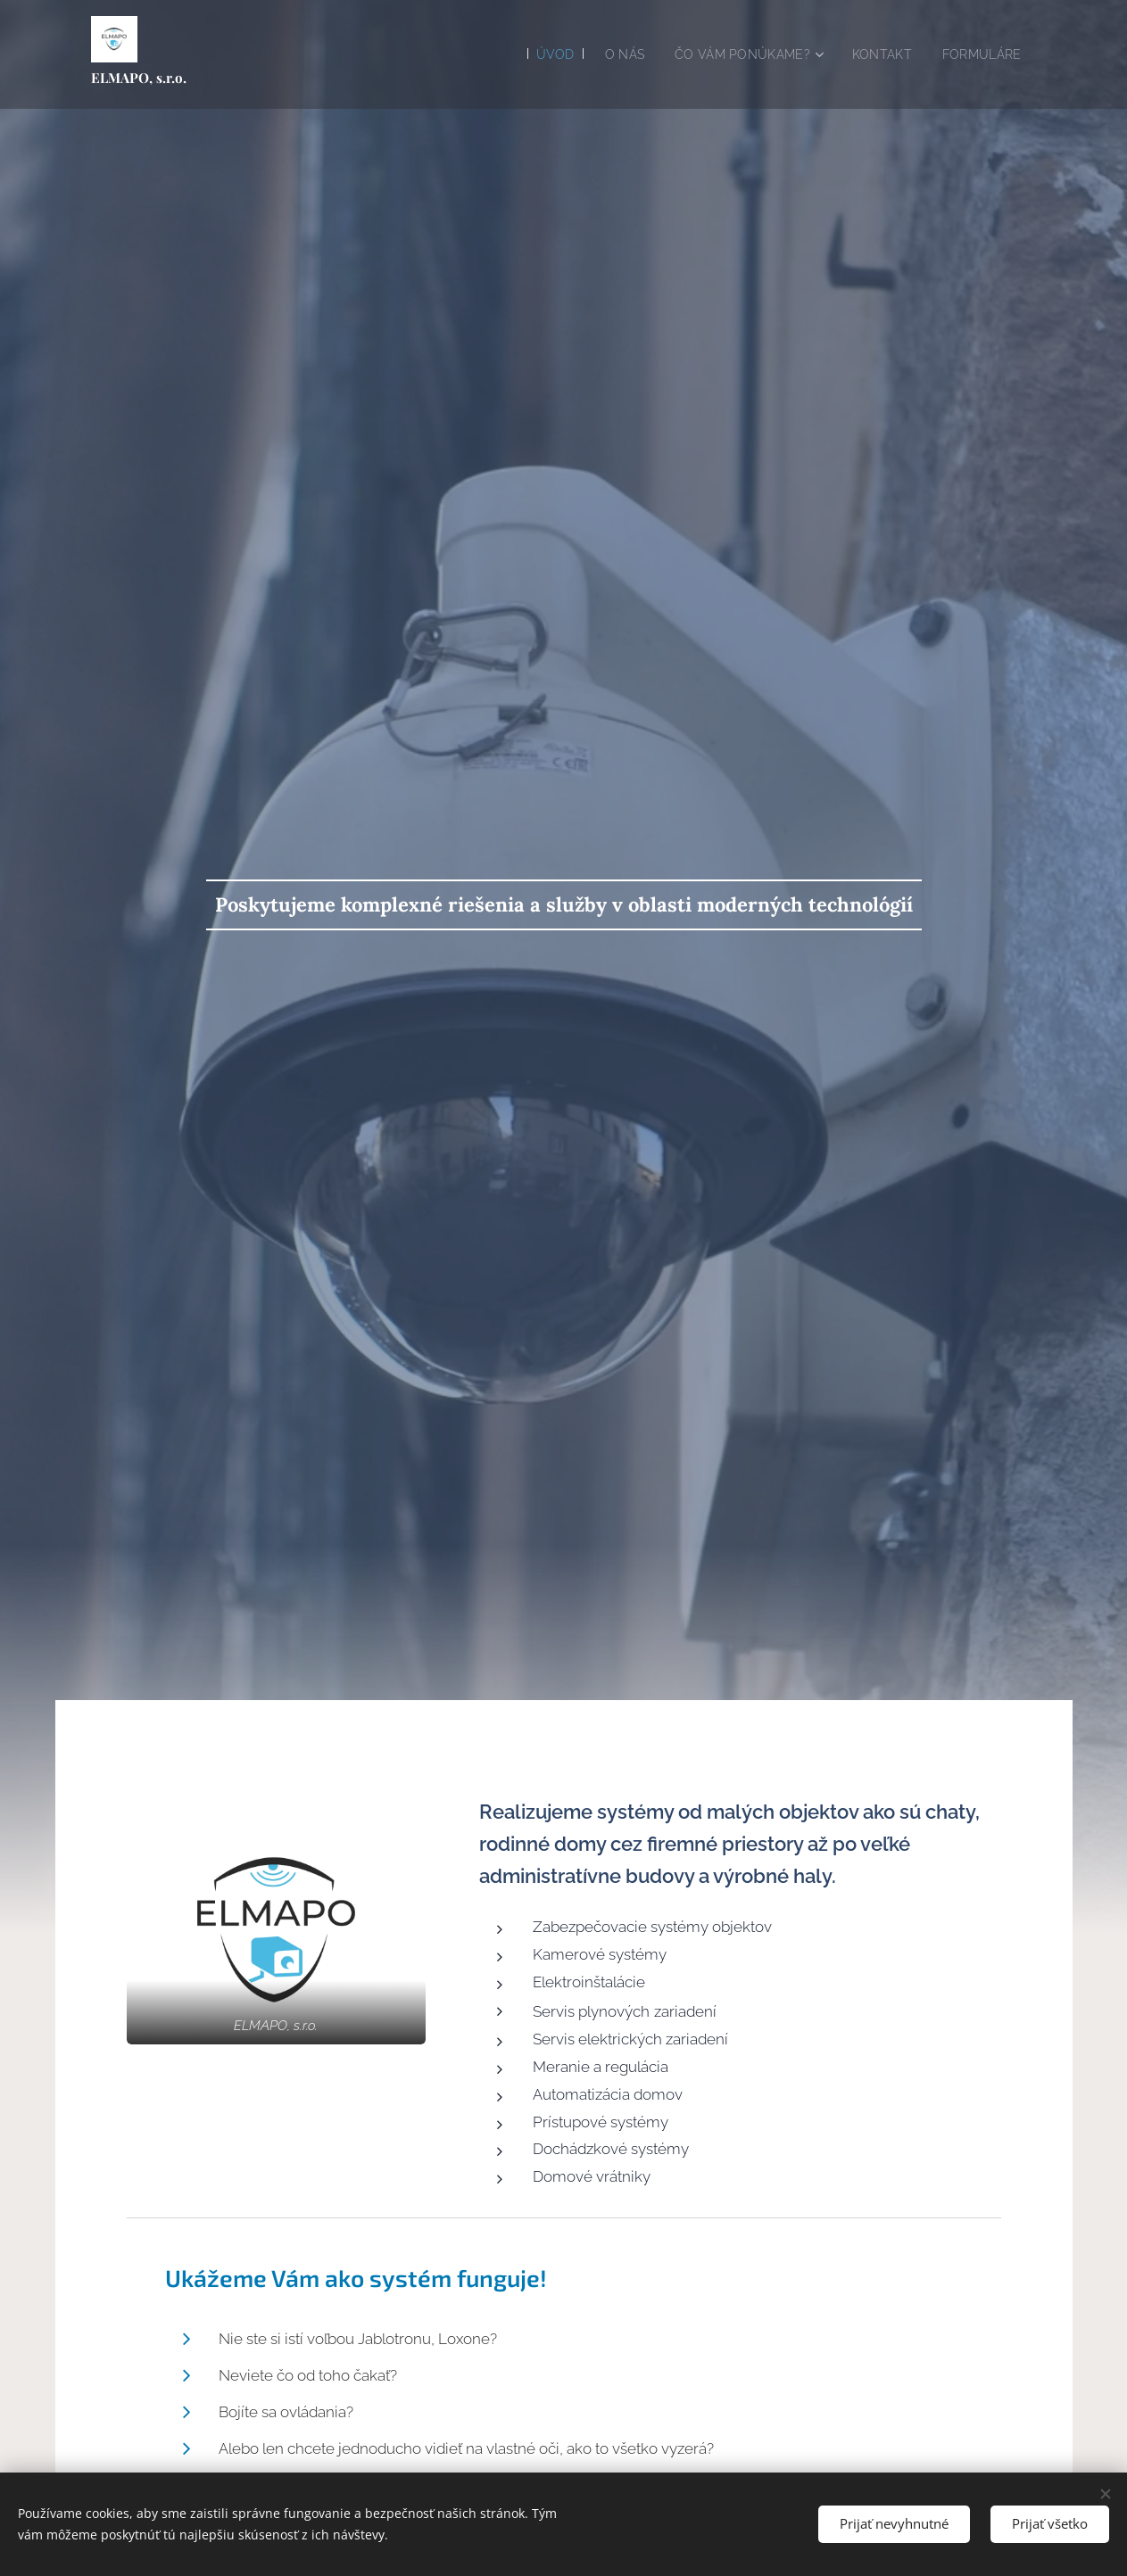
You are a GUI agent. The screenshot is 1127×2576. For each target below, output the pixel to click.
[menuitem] (535, 54)
